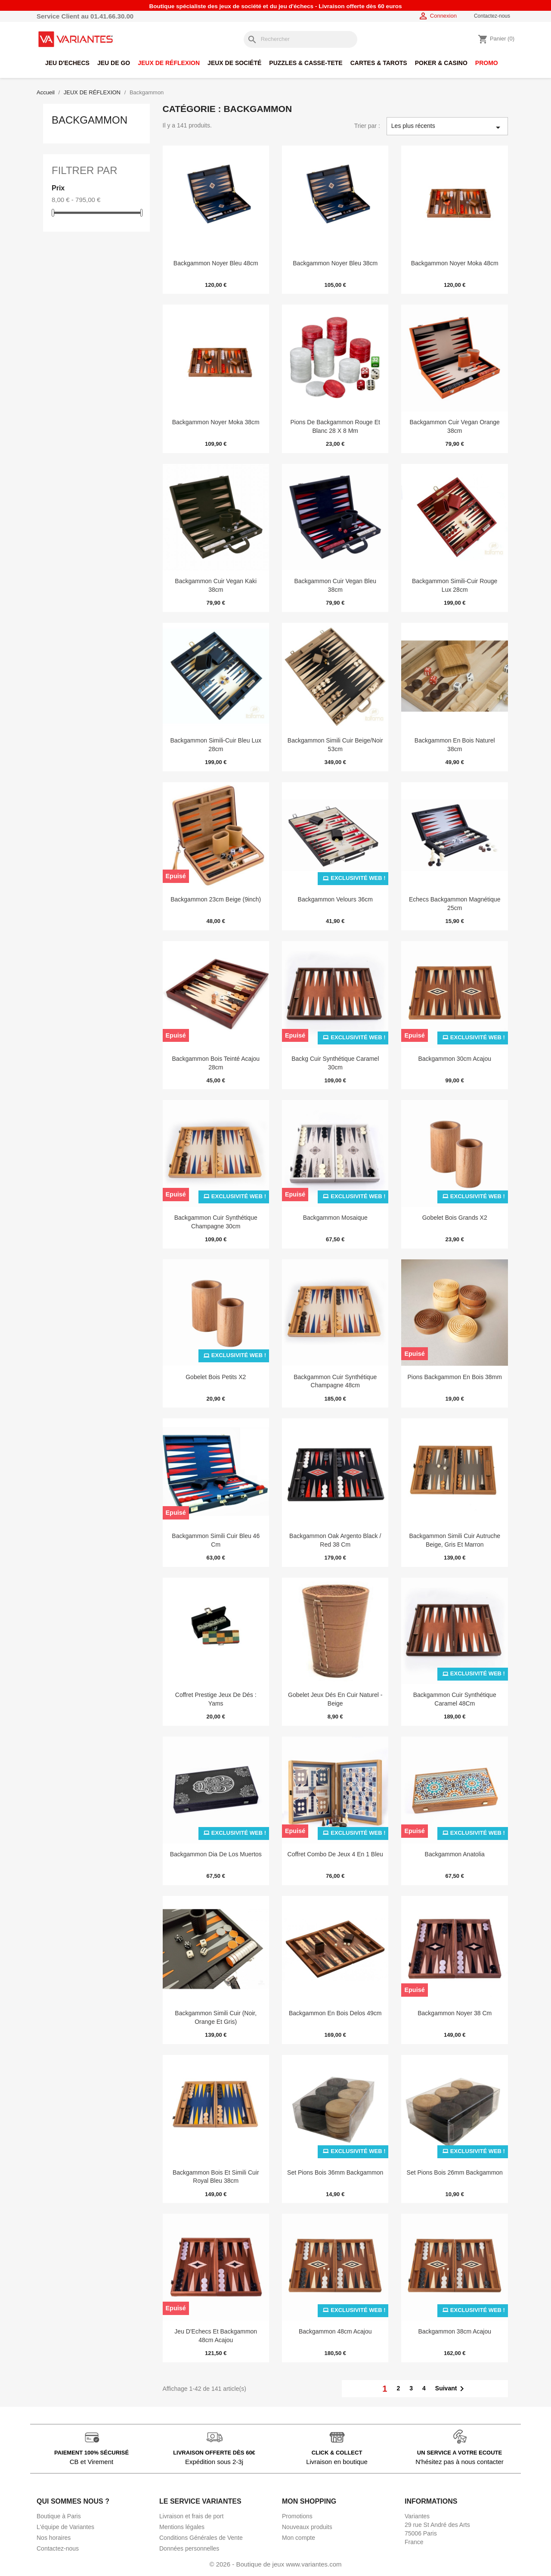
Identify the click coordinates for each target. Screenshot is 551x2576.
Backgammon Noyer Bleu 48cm (215, 263)
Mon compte (298, 2537)
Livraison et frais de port (191, 2516)
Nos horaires (54, 2537)
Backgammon (89, 120)
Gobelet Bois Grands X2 (454, 1217)
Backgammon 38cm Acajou (454, 2331)
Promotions (297, 2516)
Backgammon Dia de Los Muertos (216, 1854)
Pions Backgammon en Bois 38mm (454, 1376)
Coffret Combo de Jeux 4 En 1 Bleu (335, 1854)
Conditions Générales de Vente (201, 2537)
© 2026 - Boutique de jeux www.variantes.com (275, 2564)
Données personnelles (189, 2548)
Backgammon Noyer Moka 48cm (454, 263)
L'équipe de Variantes (65, 2526)
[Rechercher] (300, 39)
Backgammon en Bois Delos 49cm (335, 2013)
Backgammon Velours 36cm (335, 899)
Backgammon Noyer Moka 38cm (216, 422)
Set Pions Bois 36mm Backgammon (335, 2172)
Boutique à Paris (59, 2516)
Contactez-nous (492, 16)
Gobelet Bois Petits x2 (216, 1376)
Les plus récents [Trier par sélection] (447, 127)
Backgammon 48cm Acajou (335, 2331)
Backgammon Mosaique (335, 1217)
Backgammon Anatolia (455, 1854)
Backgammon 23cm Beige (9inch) (215, 899)
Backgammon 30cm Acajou (454, 1058)
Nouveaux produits (307, 2526)
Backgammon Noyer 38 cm (455, 2013)
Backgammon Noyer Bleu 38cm (335, 263)
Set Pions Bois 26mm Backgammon (455, 2172)
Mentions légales (181, 2526)
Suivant (451, 2388)
